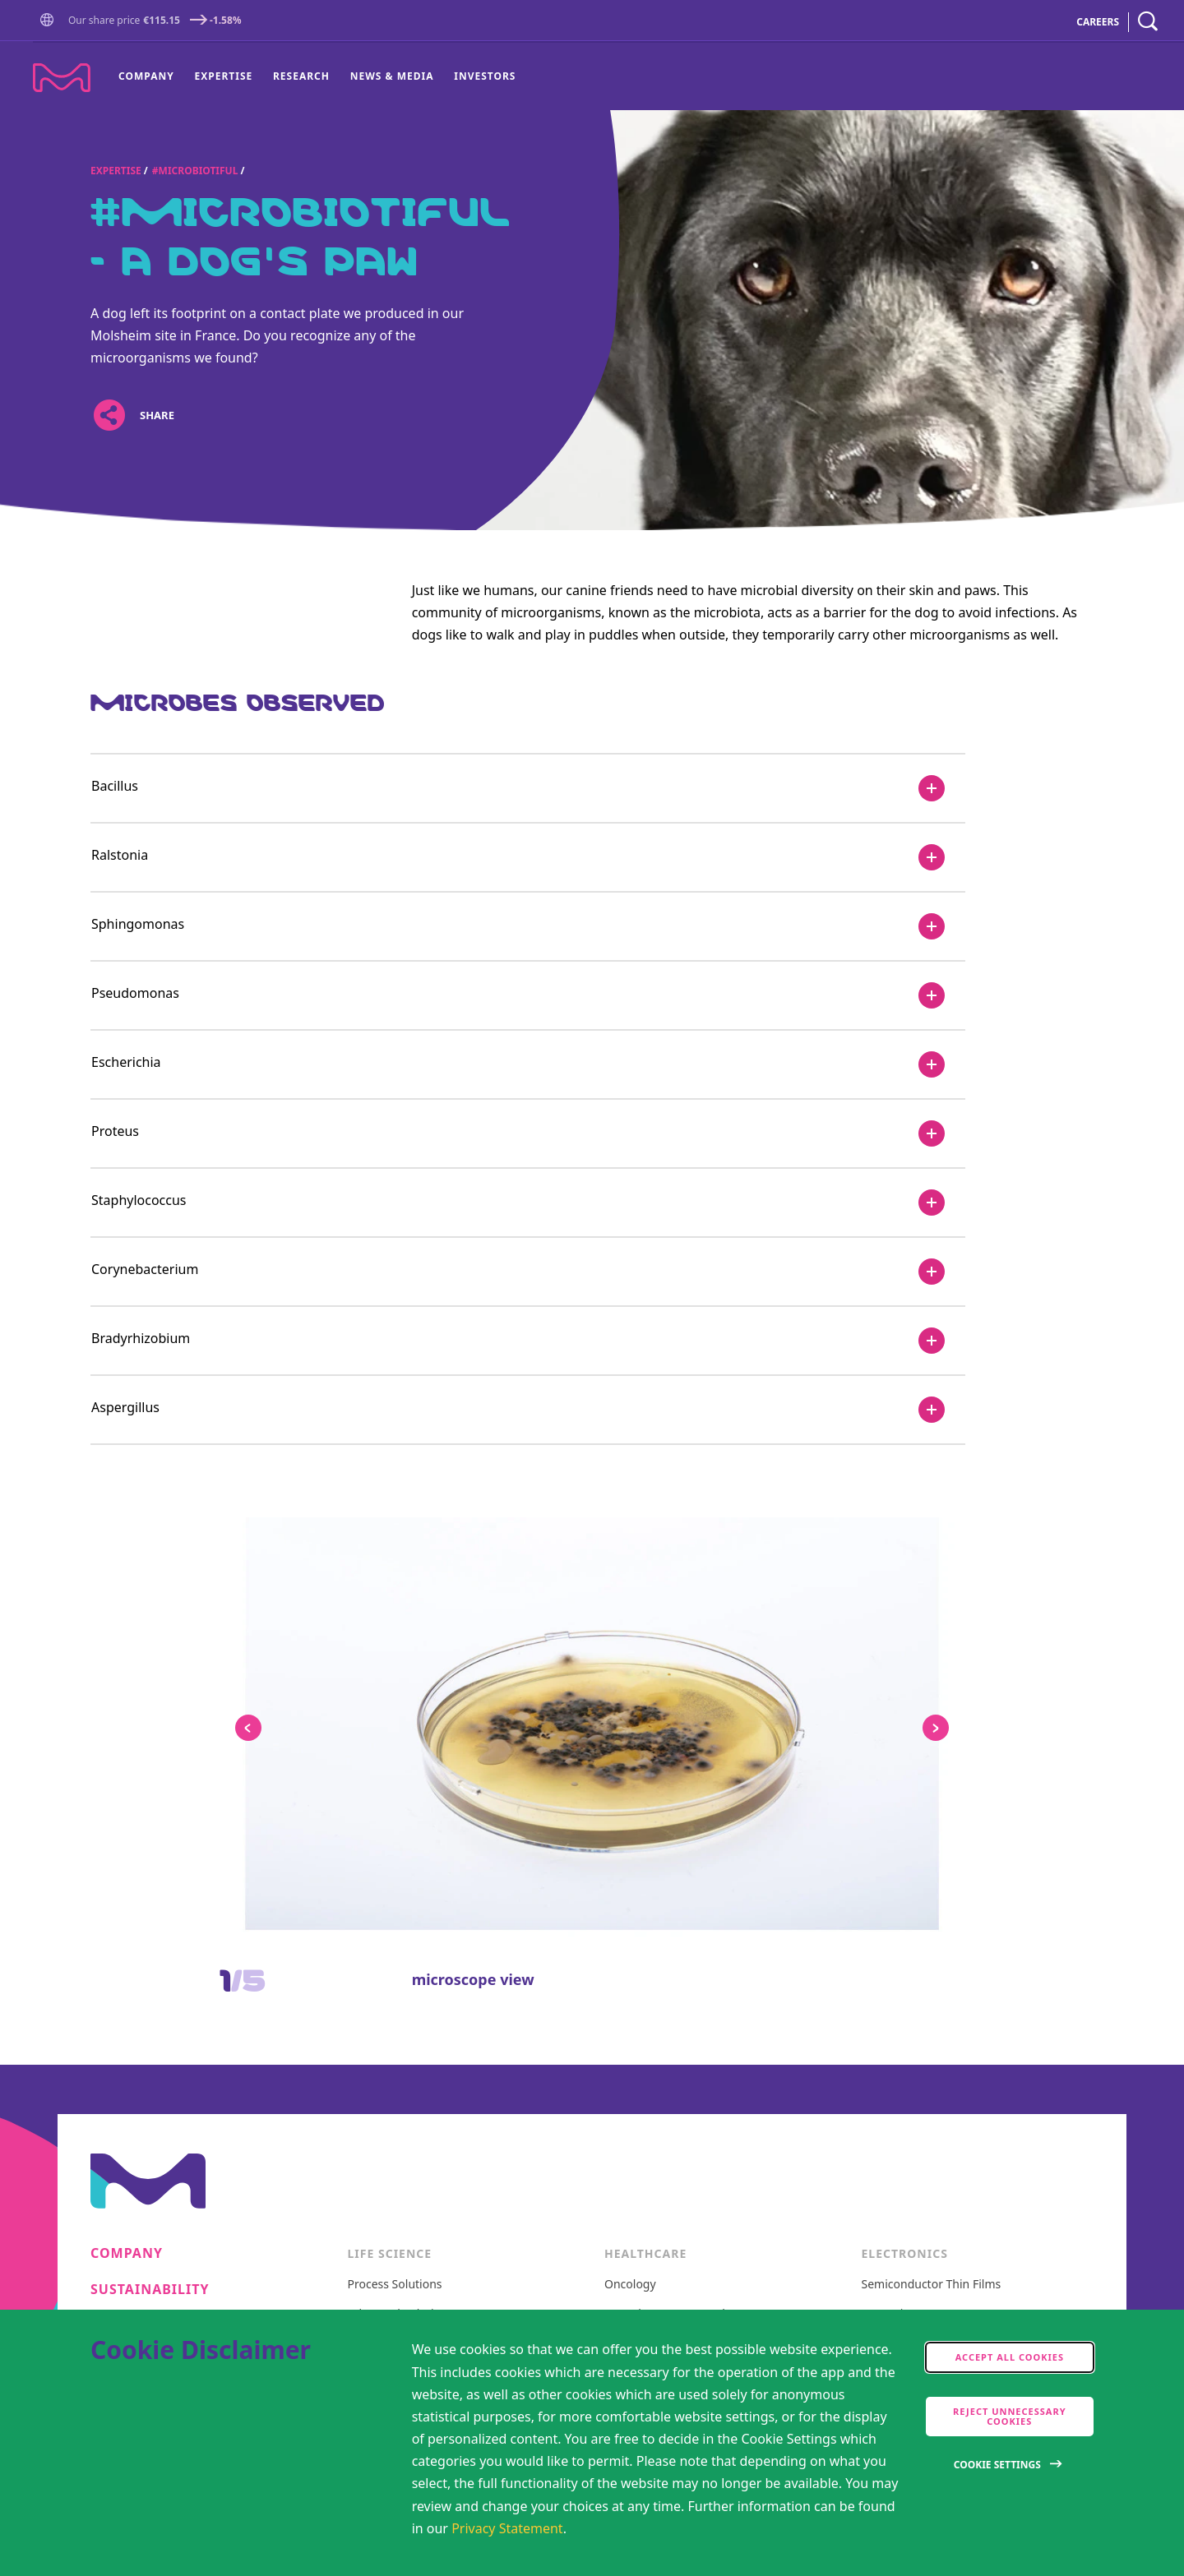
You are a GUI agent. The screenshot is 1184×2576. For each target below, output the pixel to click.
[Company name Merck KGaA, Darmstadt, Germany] (61, 77)
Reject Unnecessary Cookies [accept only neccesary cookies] (1009, 2416)
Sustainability (150, 1791)
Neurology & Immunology (674, 1817)
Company (146, 76)
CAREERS (1097, 22)
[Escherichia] (527, 1064)
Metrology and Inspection (931, 1877)
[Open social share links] (108, 415)
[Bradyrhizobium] (527, 1340)
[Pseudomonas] (527, 995)
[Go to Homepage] (50, 22)
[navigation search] (1148, 21)
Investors (485, 76)
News (111, 1901)
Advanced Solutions (401, 1817)
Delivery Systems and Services (943, 1907)
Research (301, 76)
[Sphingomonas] (527, 926)
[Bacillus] (527, 788)
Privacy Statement (507, 2528)
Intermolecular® (906, 1968)
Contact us (135, 2009)
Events (117, 1937)
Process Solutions (395, 1787)
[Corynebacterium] (527, 1271)
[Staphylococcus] (527, 1202)
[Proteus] (527, 1133)
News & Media (392, 76)
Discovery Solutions (400, 1847)
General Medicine (651, 1877)
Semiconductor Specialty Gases (945, 1938)
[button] (50, 20)
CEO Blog (887, 1999)
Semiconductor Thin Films (931, 1787)
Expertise (224, 76)
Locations (131, 2046)
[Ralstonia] (527, 857)
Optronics (888, 1817)
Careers (121, 1827)
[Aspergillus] (527, 1410)
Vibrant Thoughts (651, 1907)
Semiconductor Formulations (940, 1847)
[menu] (317, 76)
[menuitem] (151, 76)
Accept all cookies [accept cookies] (1009, 2357)
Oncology (630, 1787)
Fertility (624, 1847)
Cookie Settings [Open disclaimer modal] (997, 2465)
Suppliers (128, 1973)
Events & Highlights (914, 2028)
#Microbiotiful (195, 171)
